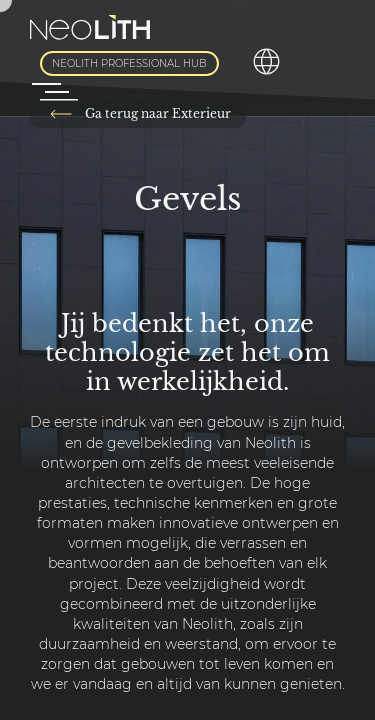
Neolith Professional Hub (129, 63)
